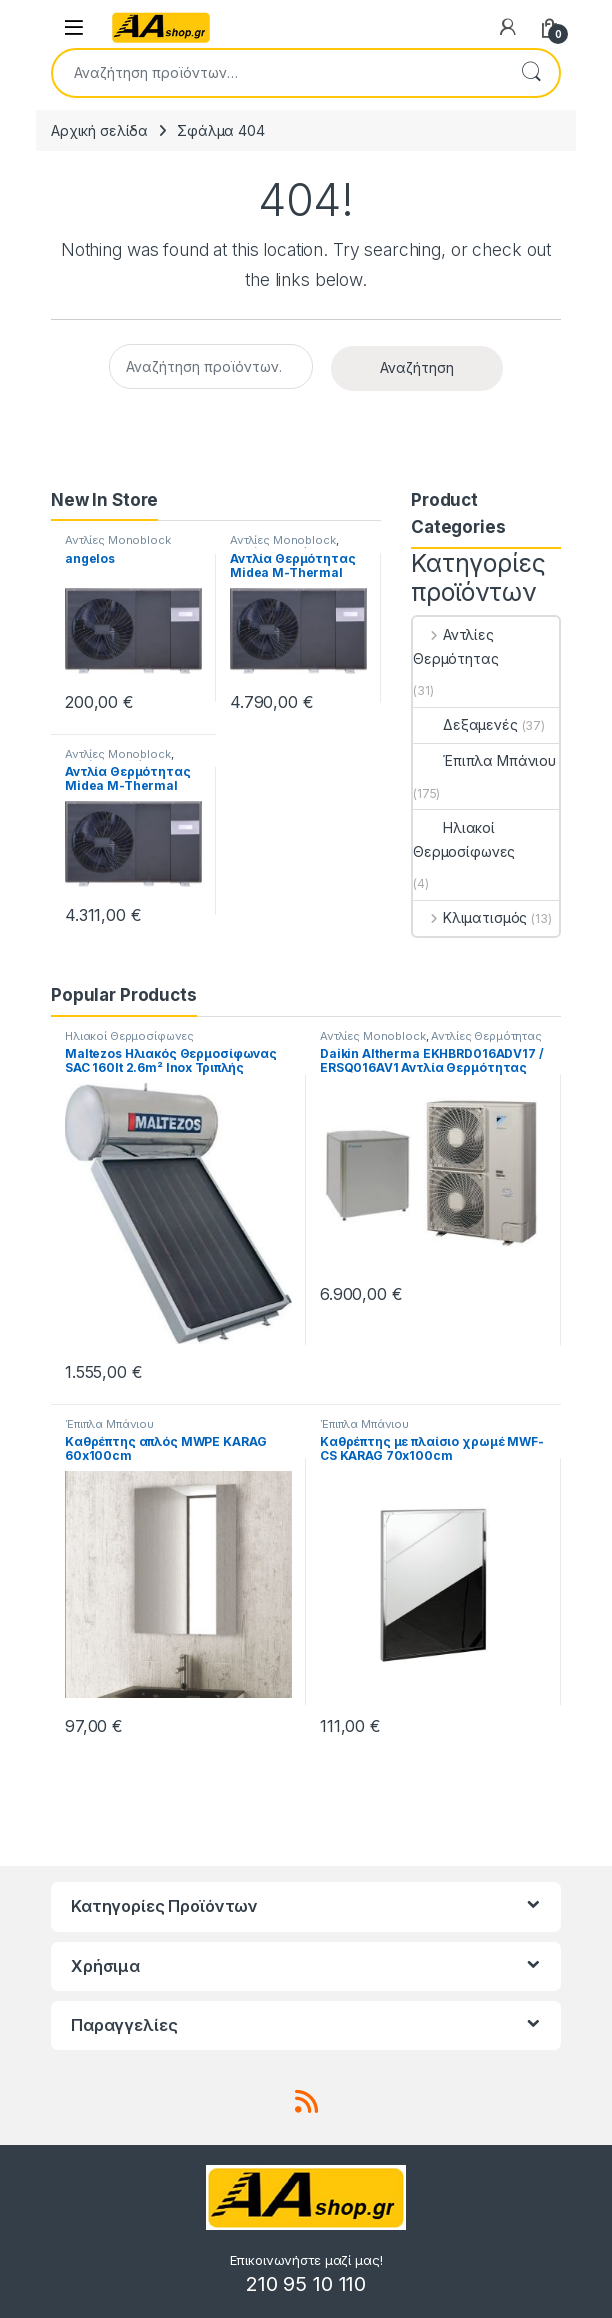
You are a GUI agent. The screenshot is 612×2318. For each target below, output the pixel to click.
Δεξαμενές (465, 724)
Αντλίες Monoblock (118, 540)
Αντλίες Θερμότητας (456, 646)
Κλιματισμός (470, 917)
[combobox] (278, 73)
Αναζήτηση (531, 73)
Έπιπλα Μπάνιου (484, 760)
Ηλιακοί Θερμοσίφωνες (464, 839)
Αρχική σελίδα (99, 130)
